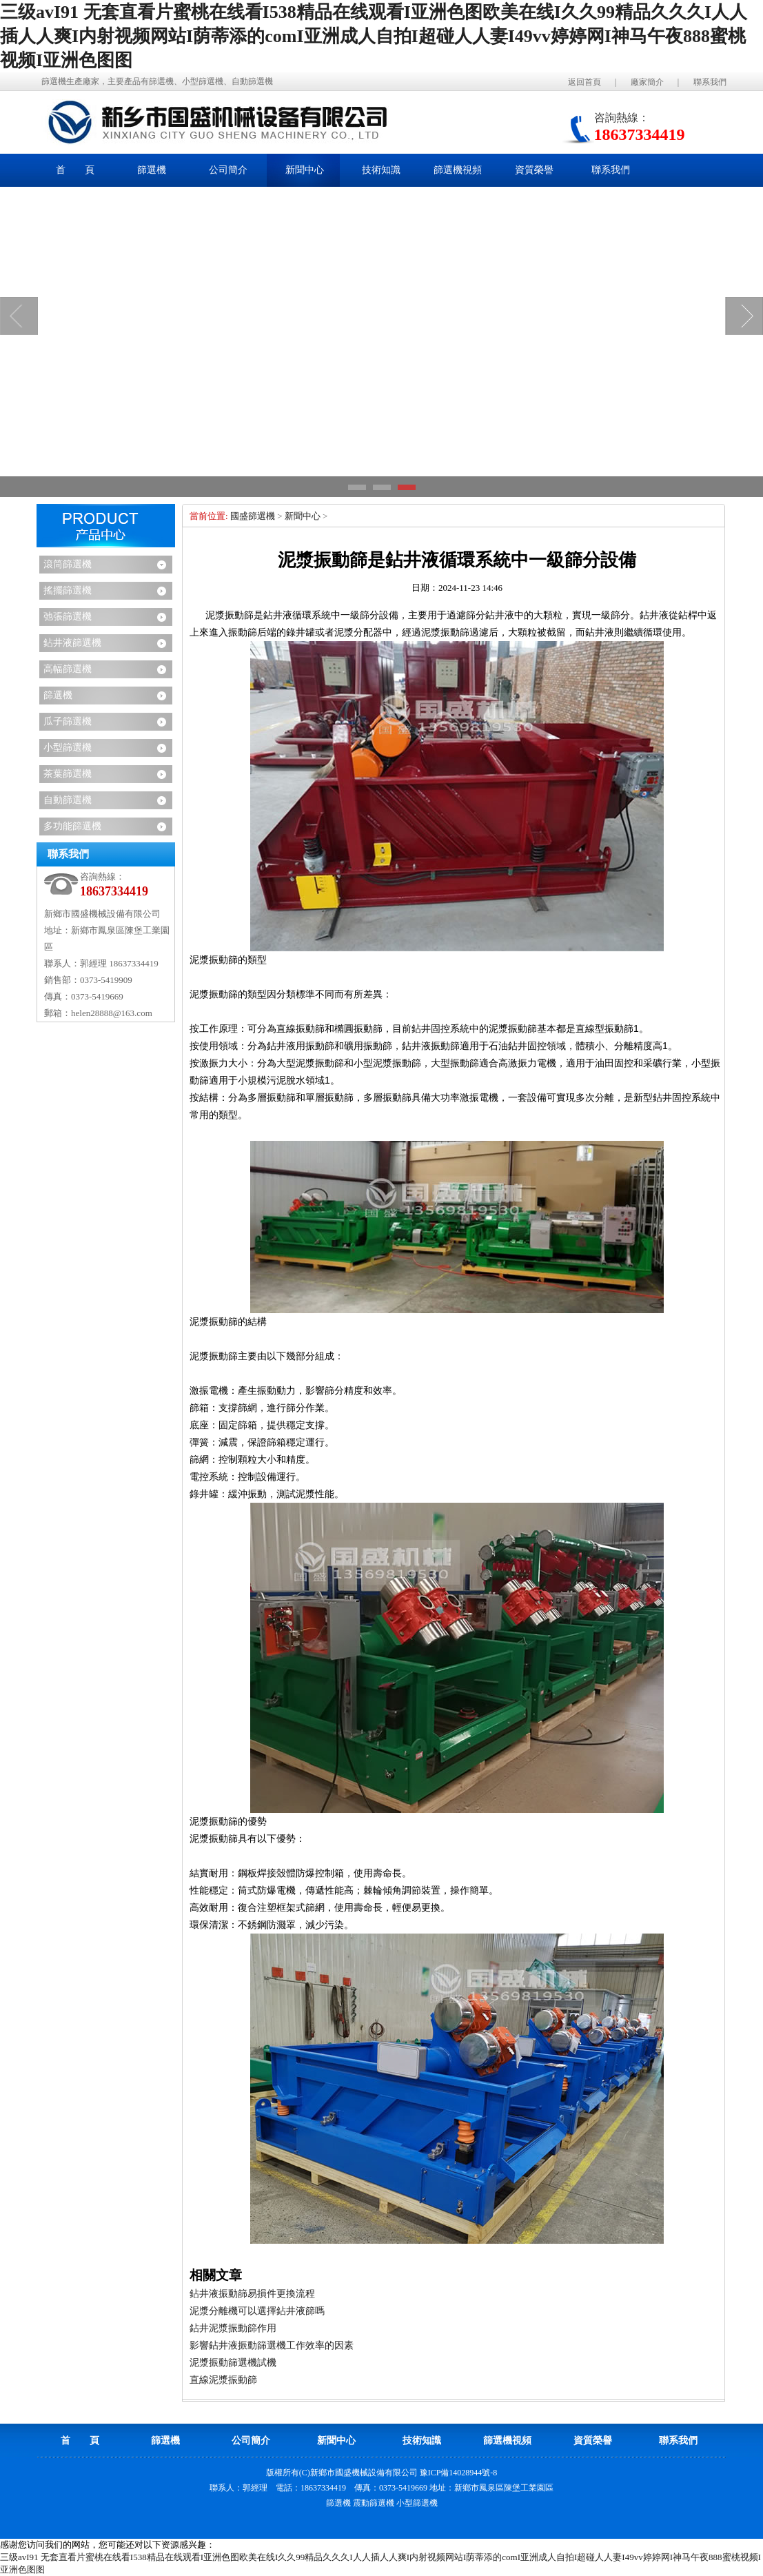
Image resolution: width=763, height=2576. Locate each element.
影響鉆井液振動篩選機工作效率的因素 (272, 2345)
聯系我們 (709, 82)
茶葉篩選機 (67, 774)
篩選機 (57, 695)
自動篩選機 (67, 800)
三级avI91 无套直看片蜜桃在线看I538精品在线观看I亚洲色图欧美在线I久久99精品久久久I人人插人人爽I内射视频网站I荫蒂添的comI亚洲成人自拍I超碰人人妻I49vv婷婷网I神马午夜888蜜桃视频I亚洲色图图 (373, 36)
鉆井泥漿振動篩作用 (233, 2328)
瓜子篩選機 (67, 721)
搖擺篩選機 (67, 590)
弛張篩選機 (67, 616)
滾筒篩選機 (67, 564)
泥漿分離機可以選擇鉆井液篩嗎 (257, 2311)
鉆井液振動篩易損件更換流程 (252, 2294)
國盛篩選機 (252, 516)
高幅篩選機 (67, 669)
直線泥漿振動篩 (223, 2380)
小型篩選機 (67, 747)
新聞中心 (303, 516)
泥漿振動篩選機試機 (233, 2362)
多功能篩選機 (72, 826)
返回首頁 (584, 82)
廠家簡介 (647, 82)
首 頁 (75, 170)
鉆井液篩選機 (72, 643)
